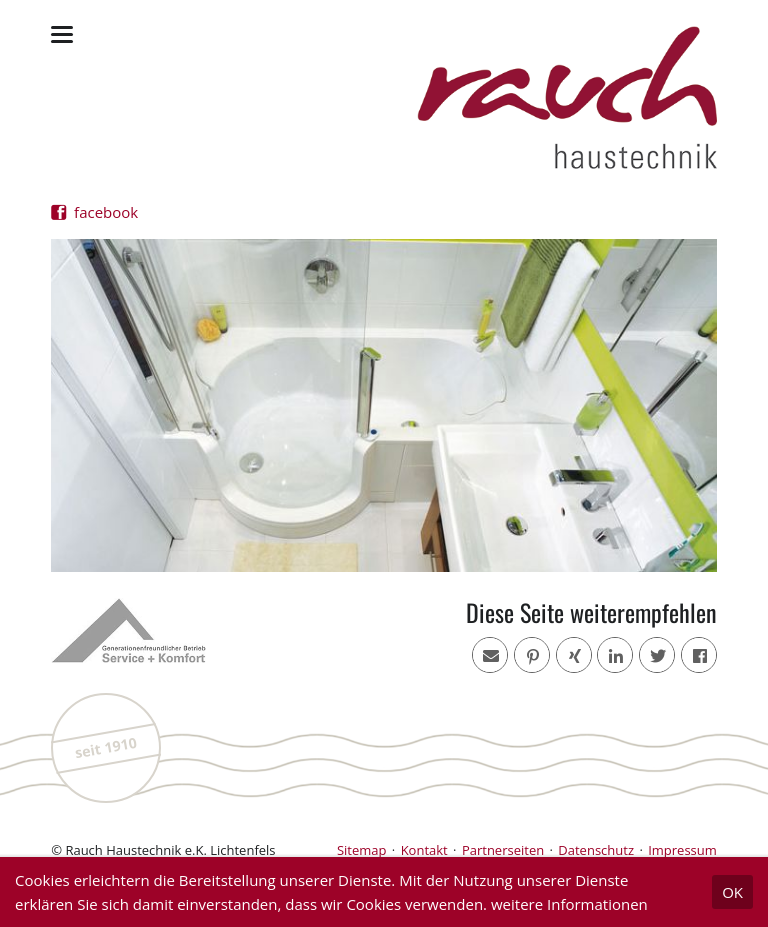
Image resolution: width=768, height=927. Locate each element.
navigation (62, 34)
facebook (104, 212)
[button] (699, 655)
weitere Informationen (569, 904)
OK (732, 892)
